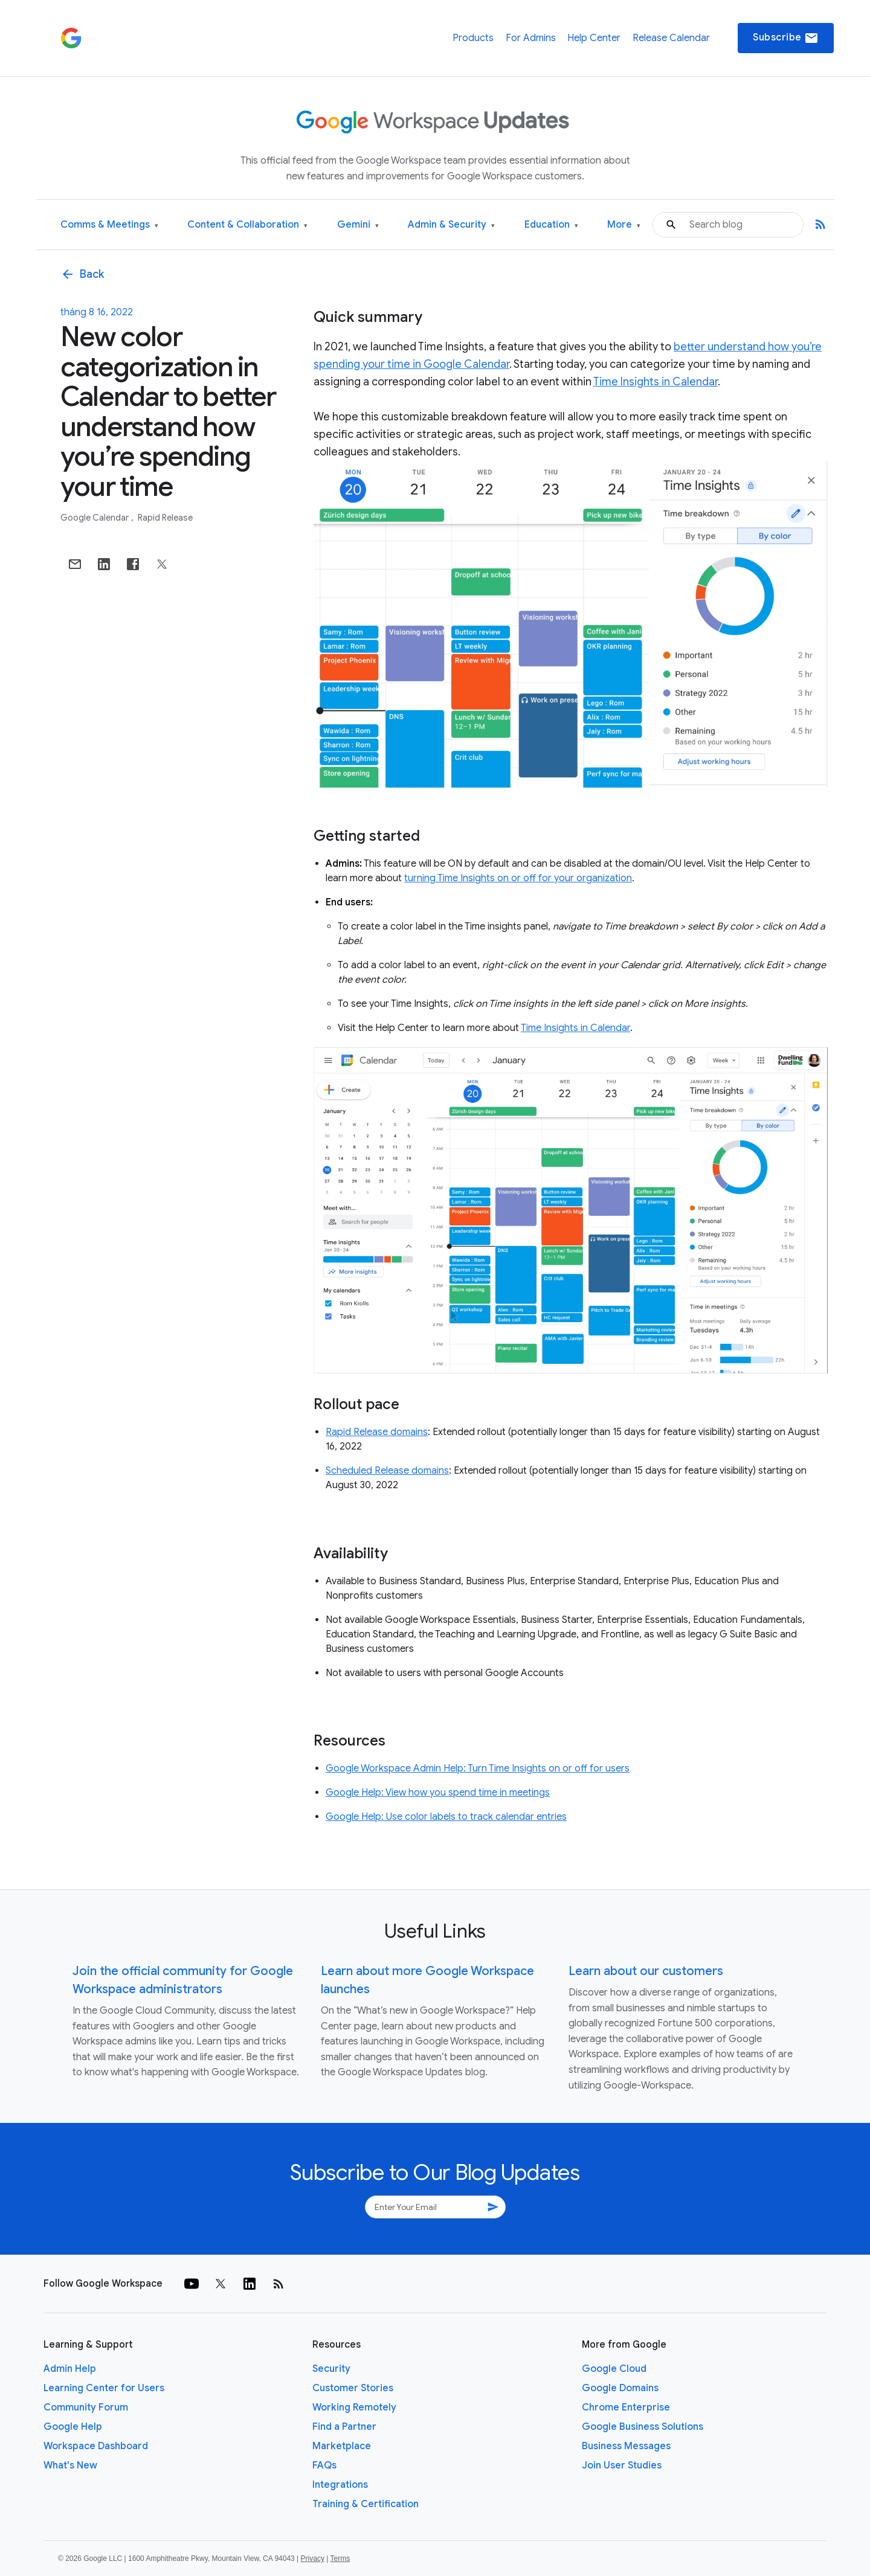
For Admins (531, 38)
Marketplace (341, 2446)
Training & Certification (365, 2504)
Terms (340, 2558)
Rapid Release (165, 517)
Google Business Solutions (642, 2427)
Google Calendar (95, 517)
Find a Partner (344, 2427)
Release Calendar (671, 38)
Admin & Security (451, 225)
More (623, 225)
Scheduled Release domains (387, 1471)
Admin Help (70, 2369)
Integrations (340, 2485)
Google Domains (620, 2388)
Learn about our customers (646, 1971)
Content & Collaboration (247, 225)
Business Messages (626, 2446)
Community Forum (86, 2407)
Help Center (593, 38)
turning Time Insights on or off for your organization (518, 878)
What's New (70, 2465)
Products (473, 38)
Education (551, 225)
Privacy (312, 2558)
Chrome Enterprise (626, 2407)
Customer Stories (352, 2388)
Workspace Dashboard (96, 2446)
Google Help (73, 2427)
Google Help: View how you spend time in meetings (438, 1793)
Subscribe (786, 38)
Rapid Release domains (377, 1432)
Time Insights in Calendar (655, 381)
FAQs (324, 2465)
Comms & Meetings (109, 225)
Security (331, 2369)
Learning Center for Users (104, 2388)
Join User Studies (622, 2465)
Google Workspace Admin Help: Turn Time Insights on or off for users (478, 1768)
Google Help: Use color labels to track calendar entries (446, 1817)
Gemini (358, 225)
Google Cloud (614, 2369)
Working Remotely (354, 2407)
